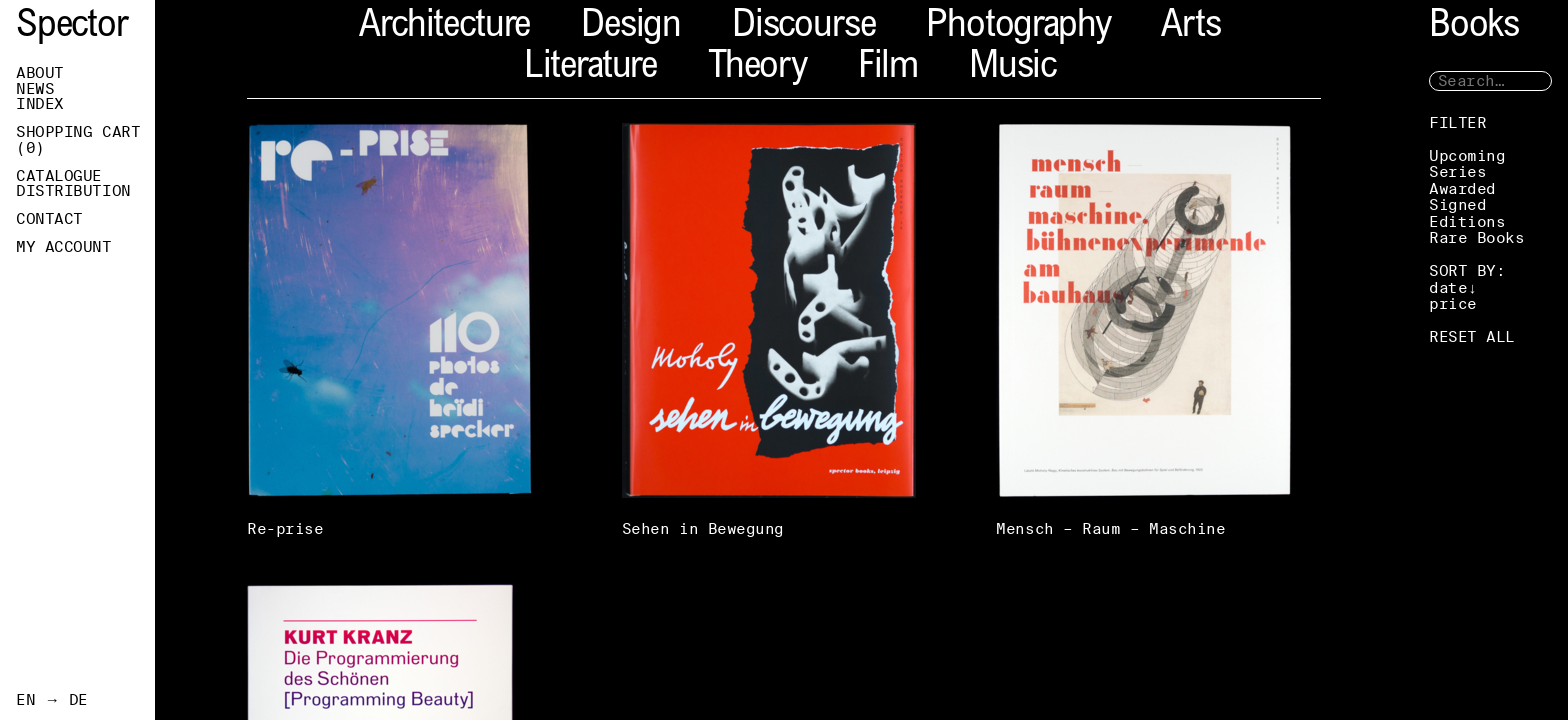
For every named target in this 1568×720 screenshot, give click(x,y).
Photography (1018, 27)
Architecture (444, 27)
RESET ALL (1472, 336)
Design (631, 27)
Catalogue (59, 176)
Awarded (1462, 188)
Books (1474, 27)
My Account (64, 247)
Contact (49, 219)
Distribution (73, 191)
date (1448, 287)
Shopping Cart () (78, 140)
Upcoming (1467, 155)
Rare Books (1477, 237)
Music (1012, 68)
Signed (1457, 204)
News (35, 89)
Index (40, 104)
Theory (757, 68)
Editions (1467, 221)
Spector (72, 27)
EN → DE (52, 700)
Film (888, 68)
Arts (1190, 27)
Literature (590, 68)
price (1453, 303)
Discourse (803, 27)
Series (1457, 171)
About (40, 73)
